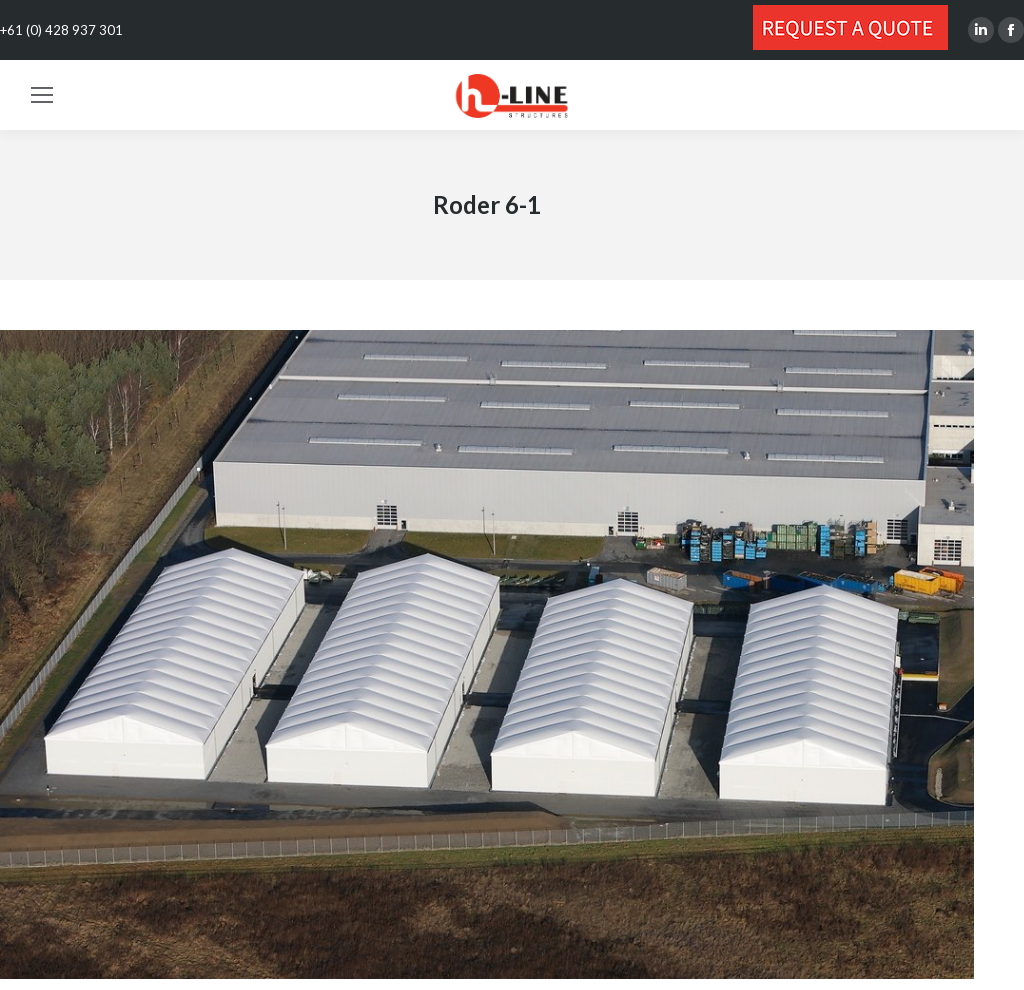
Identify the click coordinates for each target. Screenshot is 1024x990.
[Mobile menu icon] (42, 95)
